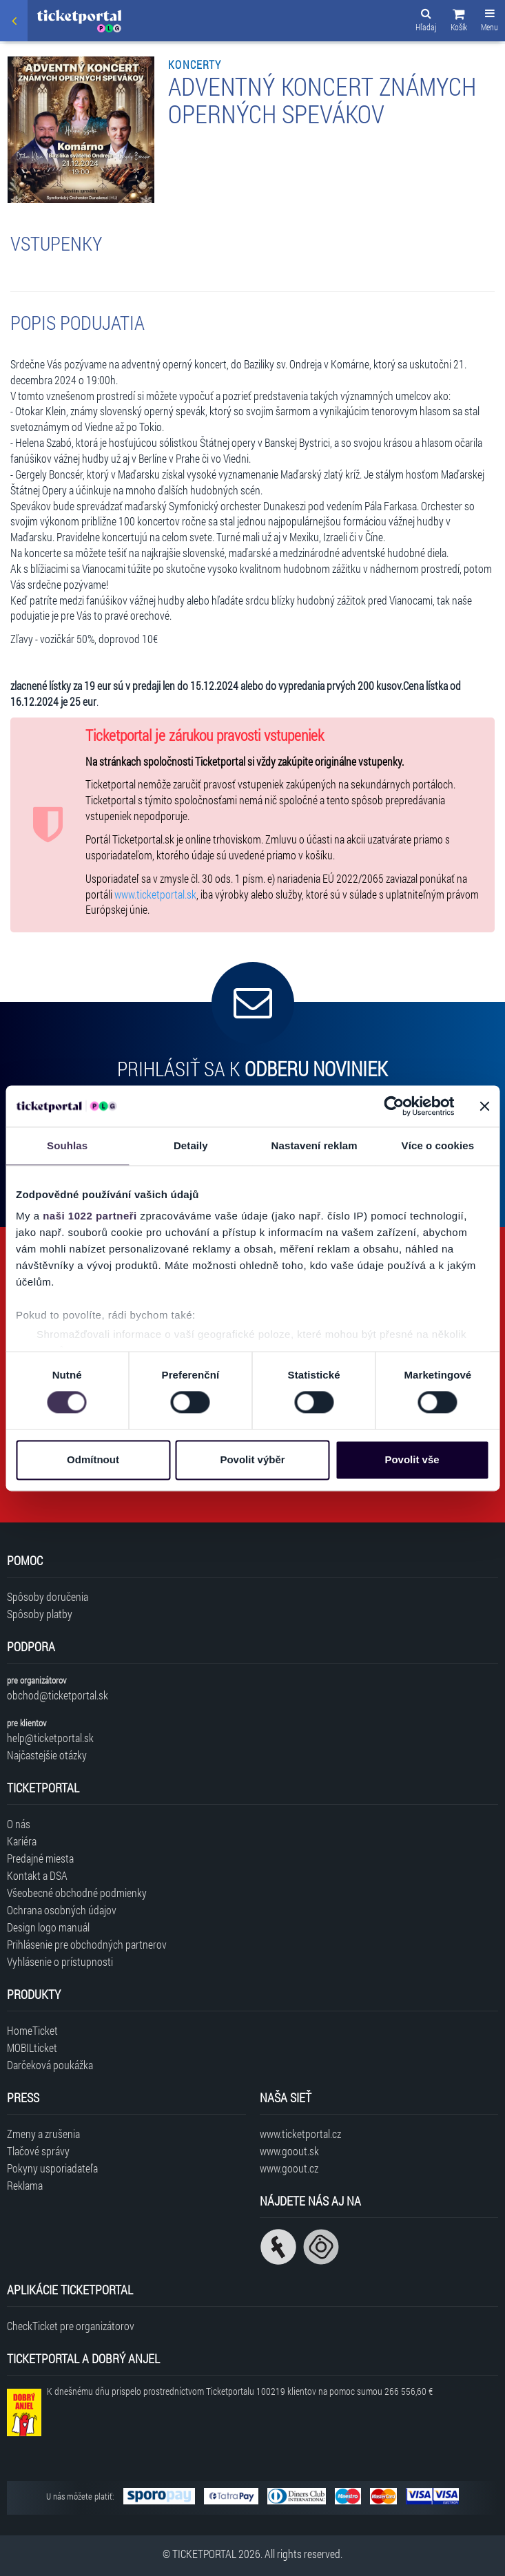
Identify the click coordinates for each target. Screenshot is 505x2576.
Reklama (25, 2185)
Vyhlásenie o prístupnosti (60, 1961)
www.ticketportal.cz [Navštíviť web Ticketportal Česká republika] (300, 2133)
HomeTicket (32, 2030)
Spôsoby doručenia (47, 1596)
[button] (459, 22)
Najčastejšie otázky (47, 1755)
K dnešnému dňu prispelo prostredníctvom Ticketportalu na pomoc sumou (240, 2391)
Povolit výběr (252, 1459)
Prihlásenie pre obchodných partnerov (87, 1944)
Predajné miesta (40, 1858)
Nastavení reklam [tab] (314, 1145)
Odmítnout (93, 1459)
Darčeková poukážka (50, 2064)
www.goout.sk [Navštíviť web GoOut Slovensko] (289, 2151)
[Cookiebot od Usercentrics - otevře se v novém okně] (393, 1106)
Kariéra (22, 1841)
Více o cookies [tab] (438, 1145)
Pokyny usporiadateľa (52, 2168)
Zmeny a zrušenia (43, 2133)
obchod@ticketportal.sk (57, 1695)
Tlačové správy (38, 2151)
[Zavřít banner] (484, 1106)
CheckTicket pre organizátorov (70, 2325)
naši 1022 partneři (90, 1216)
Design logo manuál (48, 1927)
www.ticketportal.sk (155, 894)
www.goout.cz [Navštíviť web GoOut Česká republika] (289, 2168)
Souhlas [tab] (67, 1145)
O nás (18, 1823)
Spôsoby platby (39, 1613)
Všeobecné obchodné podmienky (77, 1892)
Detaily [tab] (191, 1145)
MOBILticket (32, 2047)
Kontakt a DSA (37, 1875)
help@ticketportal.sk (50, 1737)
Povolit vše (411, 1459)
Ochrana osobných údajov (61, 1910)
